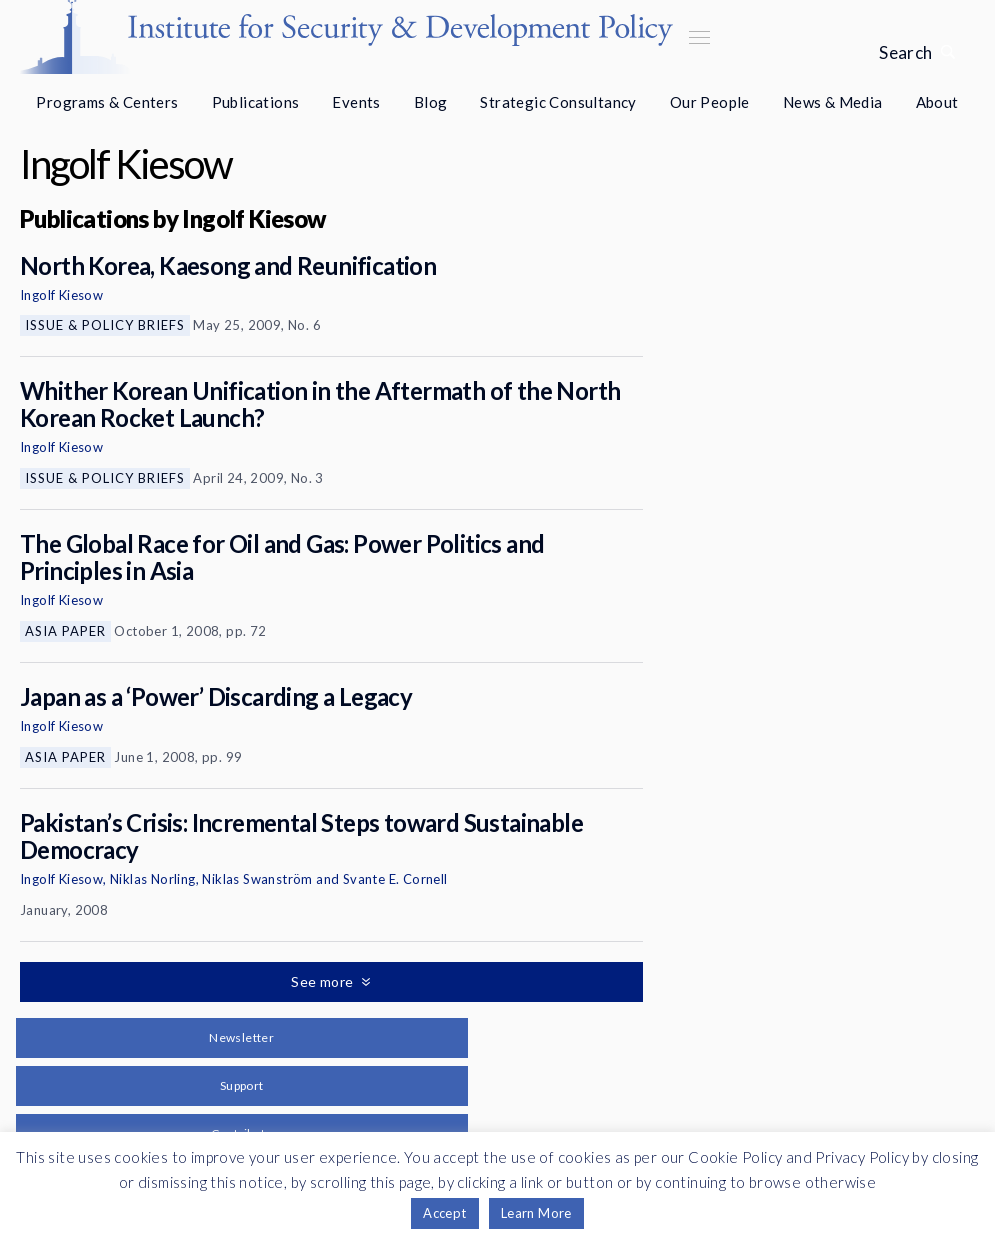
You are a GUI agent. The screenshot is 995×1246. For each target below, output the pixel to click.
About (937, 102)
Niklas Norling (153, 879)
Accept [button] (444, 1213)
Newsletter (241, 1037)
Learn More (536, 1213)
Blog (431, 102)
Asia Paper (65, 631)
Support (242, 1085)
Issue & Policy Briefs (105, 325)
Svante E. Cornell (395, 879)
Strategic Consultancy (558, 102)
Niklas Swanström (257, 879)
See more (324, 981)
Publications (256, 102)
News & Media (833, 102)
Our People (710, 102)
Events (356, 102)
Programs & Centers (107, 102)
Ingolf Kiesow (61, 295)
